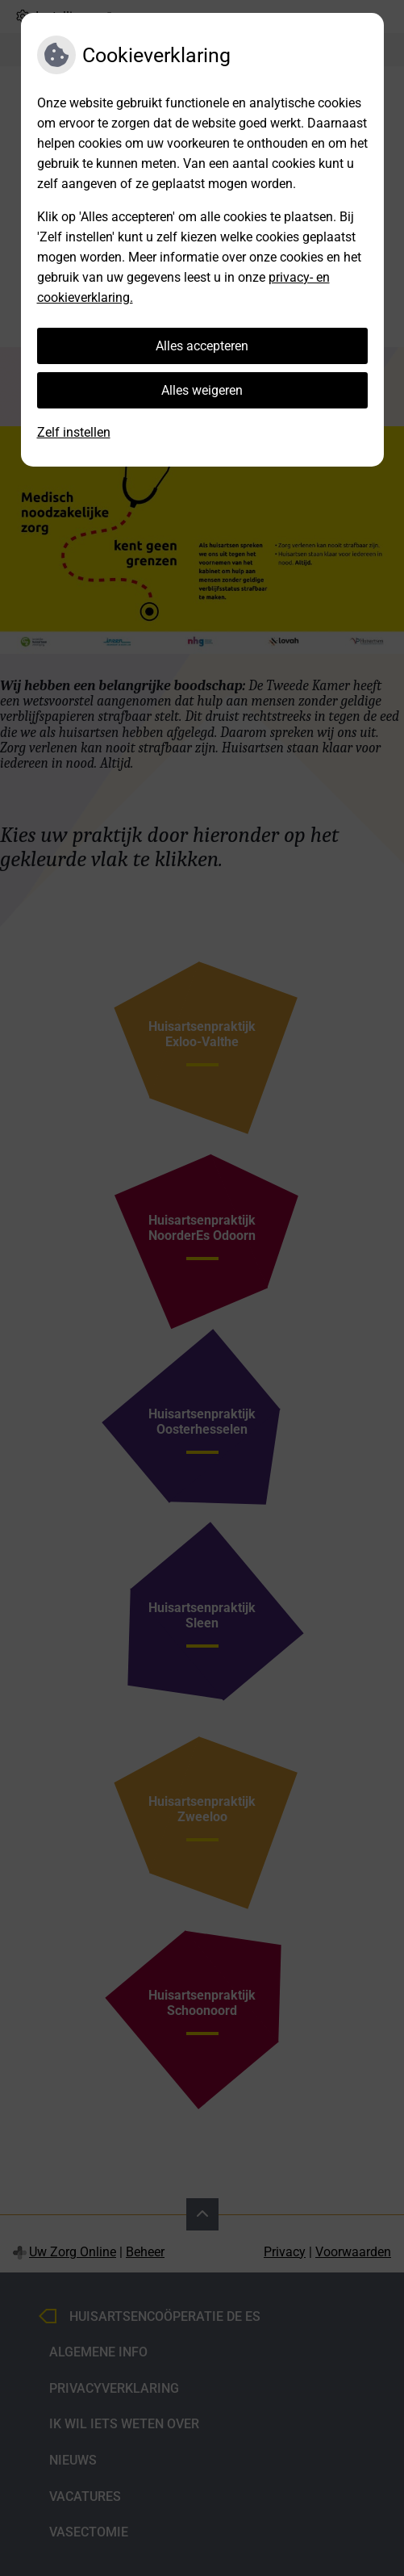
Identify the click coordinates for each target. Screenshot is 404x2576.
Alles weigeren (202, 390)
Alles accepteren (202, 346)
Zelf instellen (73, 432)
